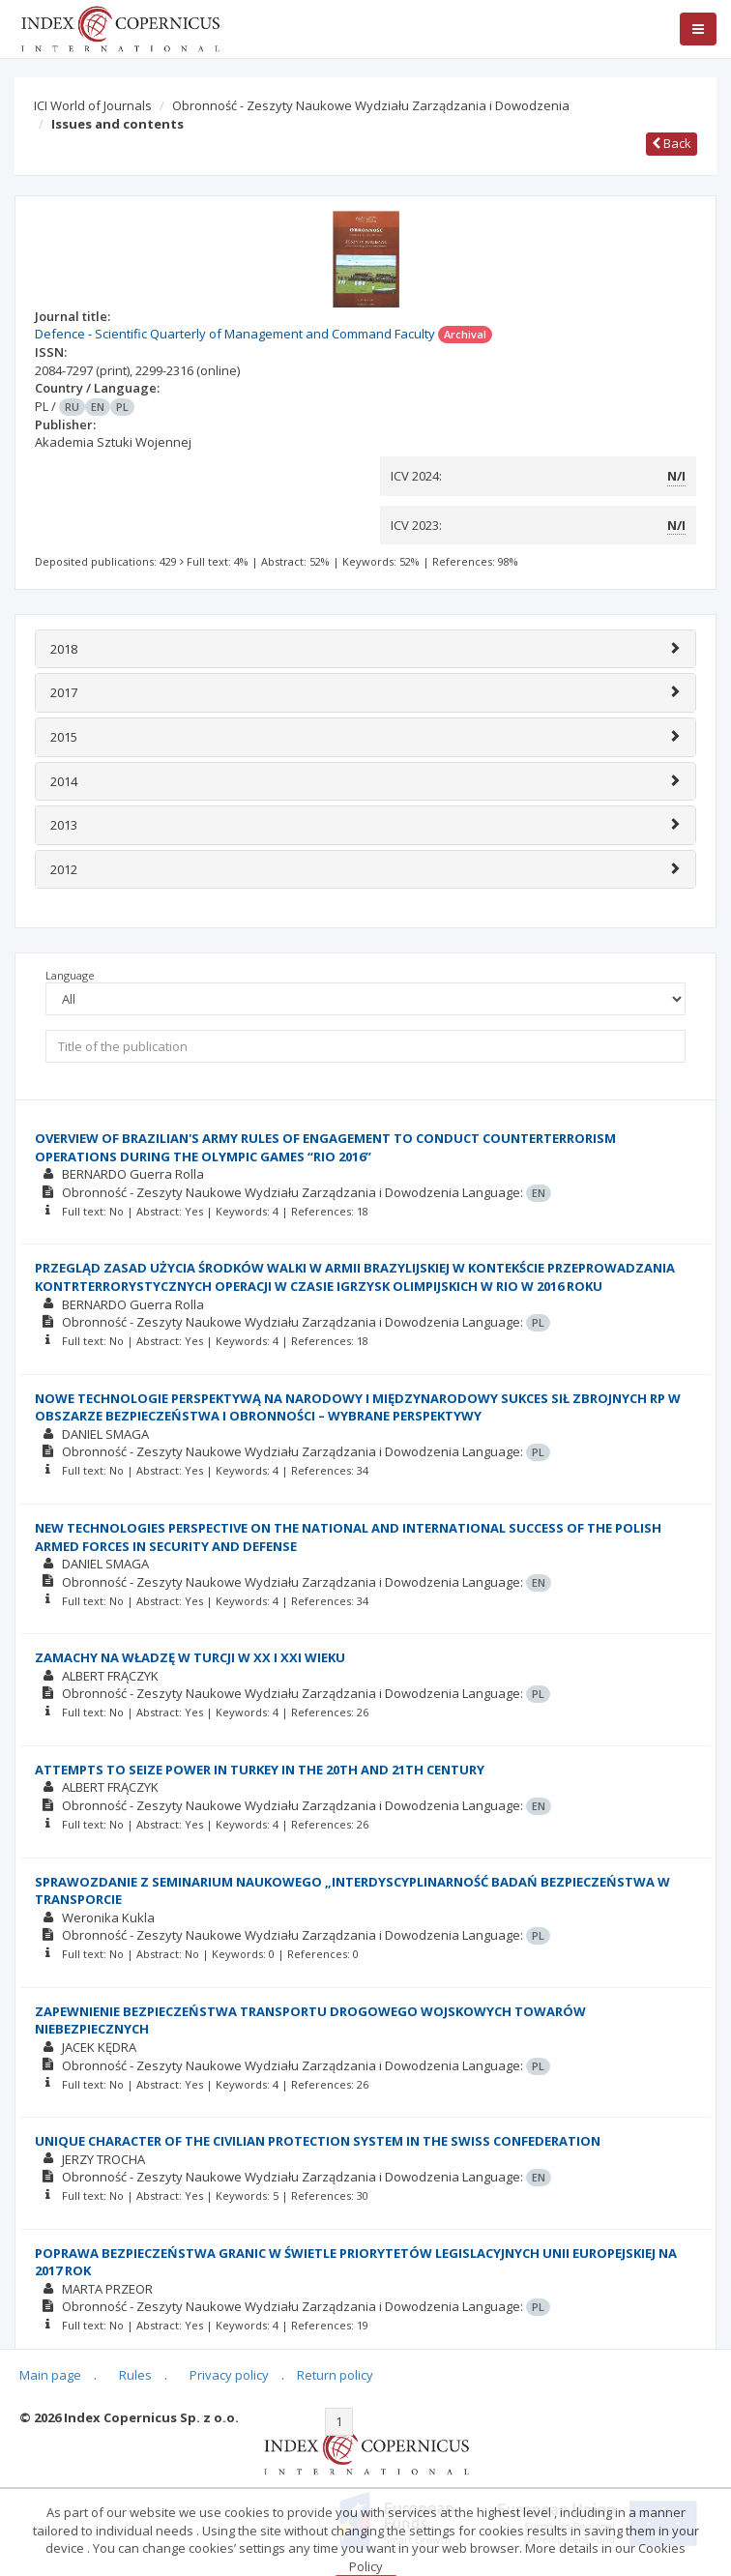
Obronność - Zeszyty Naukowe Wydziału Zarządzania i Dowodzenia (371, 105)
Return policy (335, 2375)
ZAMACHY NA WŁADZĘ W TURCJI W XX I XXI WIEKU (190, 1657)
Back (671, 143)
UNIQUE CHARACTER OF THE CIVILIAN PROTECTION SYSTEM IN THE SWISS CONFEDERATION (317, 2141)
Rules (135, 2375)
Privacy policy (229, 2375)
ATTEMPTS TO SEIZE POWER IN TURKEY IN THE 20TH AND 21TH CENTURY (259, 1769)
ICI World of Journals (93, 105)
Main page (50, 2375)
